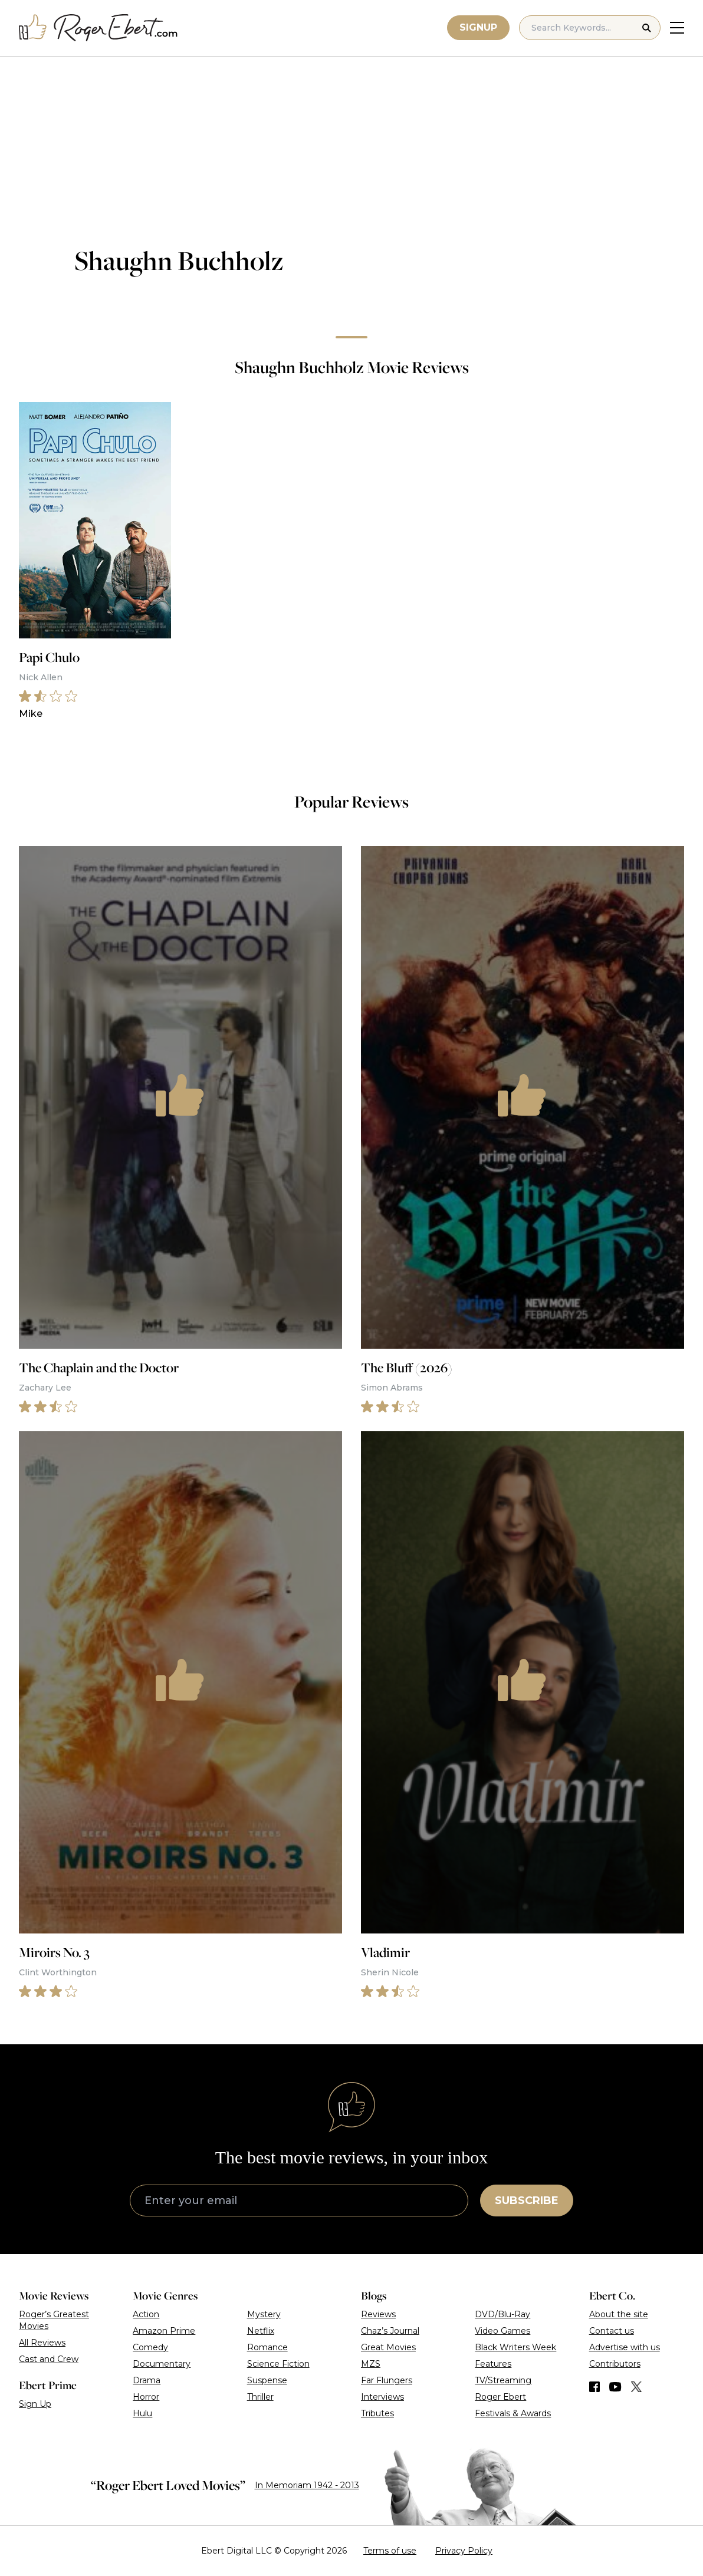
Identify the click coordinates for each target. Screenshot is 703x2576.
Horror (146, 2396)
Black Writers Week (515, 2347)
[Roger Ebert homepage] (98, 28)
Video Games (502, 2330)
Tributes (377, 2413)
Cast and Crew (48, 2359)
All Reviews (42, 2342)
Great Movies (388, 2347)
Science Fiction (278, 2363)
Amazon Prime (164, 2330)
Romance (267, 2347)
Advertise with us (624, 2347)
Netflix (260, 2330)
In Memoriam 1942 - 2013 (307, 2485)
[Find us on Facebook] (594, 2386)
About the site (618, 2314)
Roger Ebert (500, 2396)
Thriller (260, 2396)
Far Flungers (386, 2380)
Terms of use (389, 2550)
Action (146, 2314)
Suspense (267, 2380)
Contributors (614, 2363)
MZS (370, 2363)
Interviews (382, 2396)
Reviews (378, 2314)
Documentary (161, 2363)
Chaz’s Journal (390, 2330)
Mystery (264, 2314)
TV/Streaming (503, 2380)
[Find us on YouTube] (615, 2386)
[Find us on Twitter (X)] (636, 2386)
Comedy (150, 2347)
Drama (146, 2380)
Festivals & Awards (513, 2413)
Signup (478, 27)
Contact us (611, 2330)
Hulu (142, 2413)
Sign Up (35, 2404)
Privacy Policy (463, 2550)
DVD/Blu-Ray (502, 2314)
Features (493, 2363)
